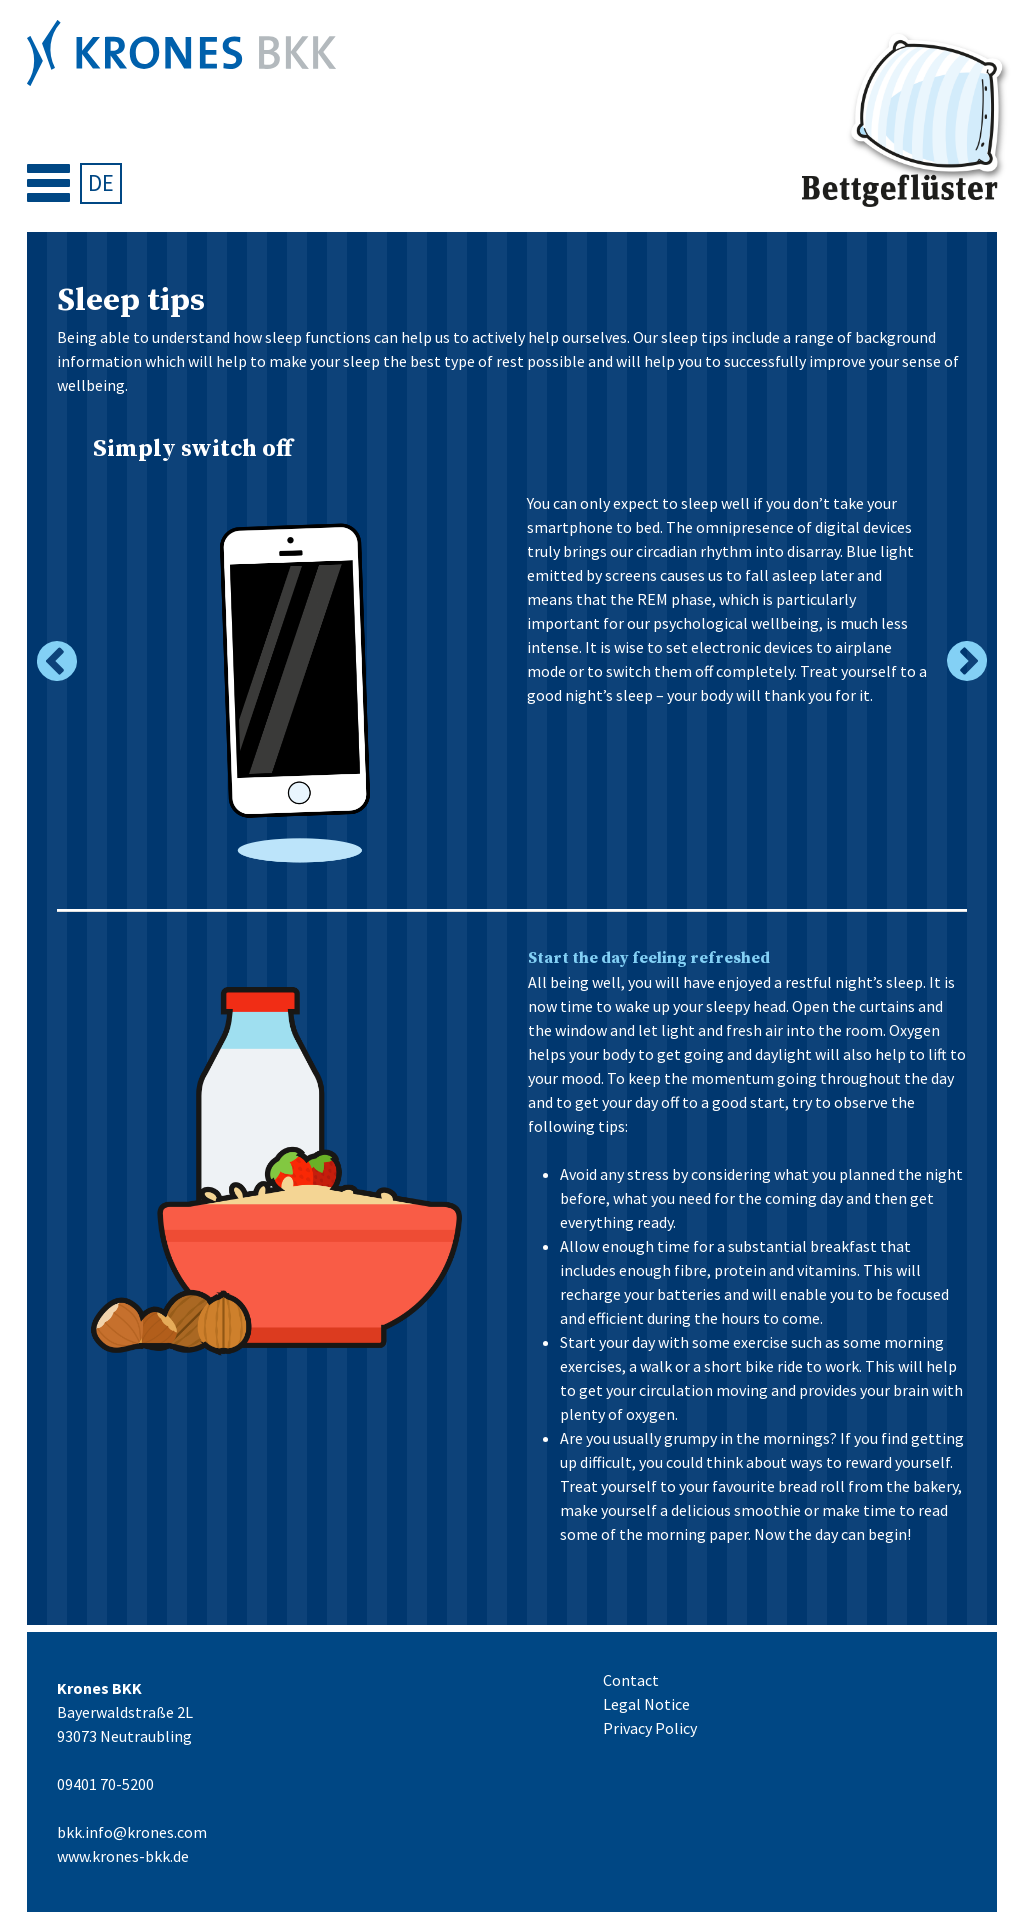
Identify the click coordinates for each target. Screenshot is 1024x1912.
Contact (631, 1680)
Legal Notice (646, 1704)
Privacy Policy (650, 1728)
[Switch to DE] (100, 183)
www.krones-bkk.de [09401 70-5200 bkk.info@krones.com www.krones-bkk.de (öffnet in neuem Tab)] (123, 1856)
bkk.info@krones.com (132, 1832)
